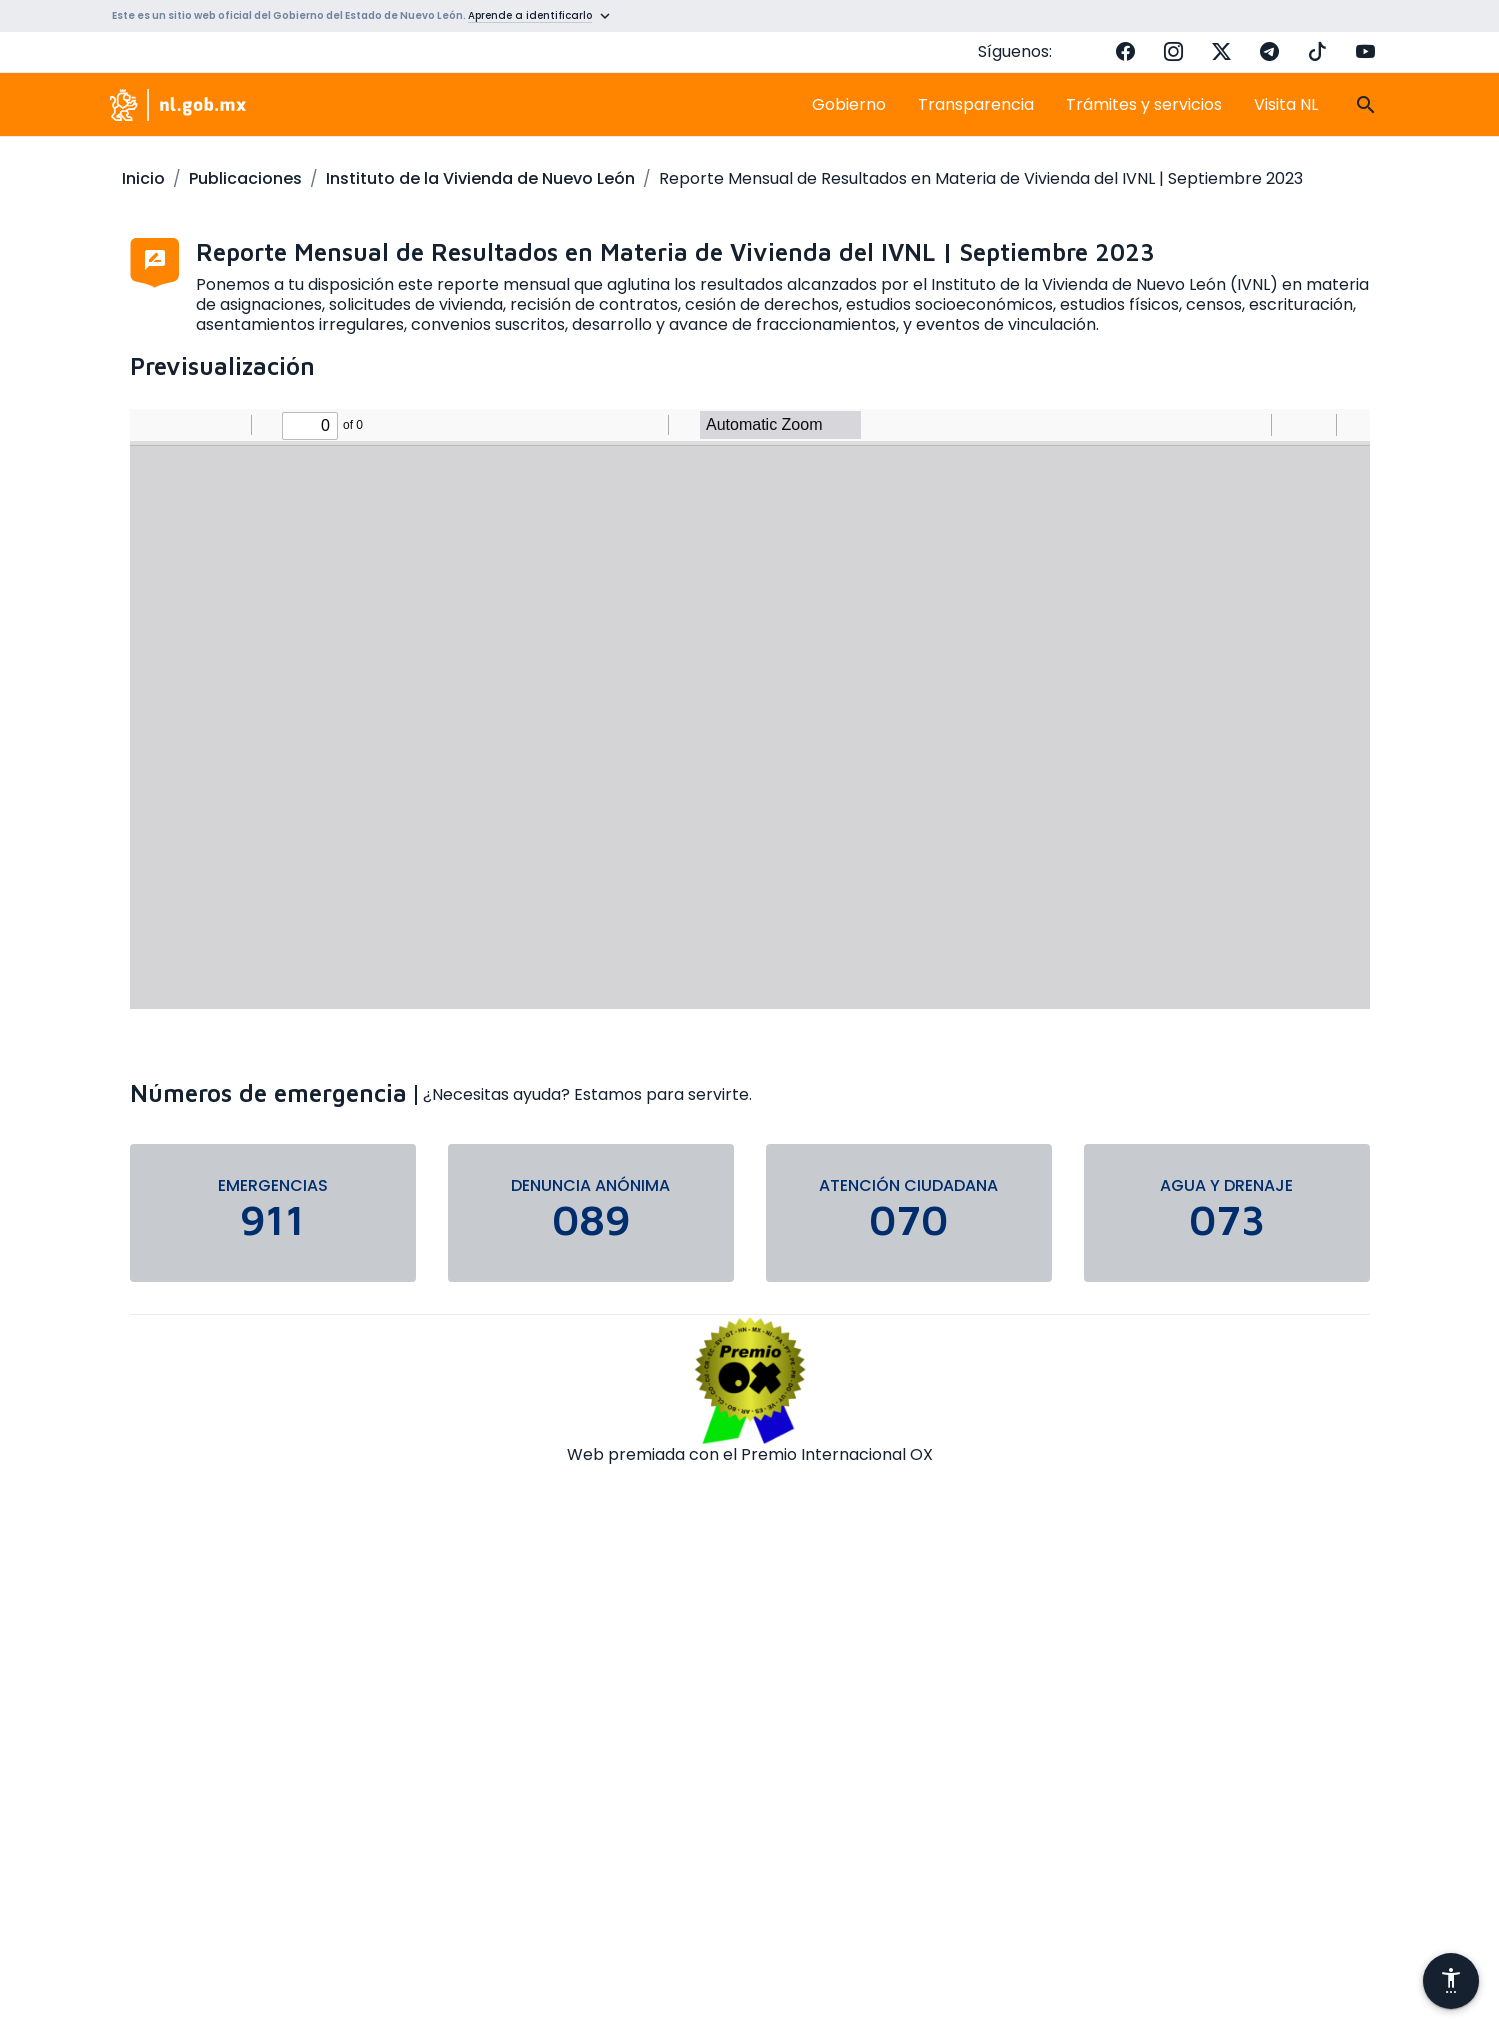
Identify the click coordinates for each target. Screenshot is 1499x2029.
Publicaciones (245, 178)
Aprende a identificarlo (530, 15)
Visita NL (1286, 104)
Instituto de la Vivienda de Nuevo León (480, 178)
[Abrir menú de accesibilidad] (1451, 1981)
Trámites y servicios (1144, 104)
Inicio (143, 178)
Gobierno (849, 104)
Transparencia (976, 104)
